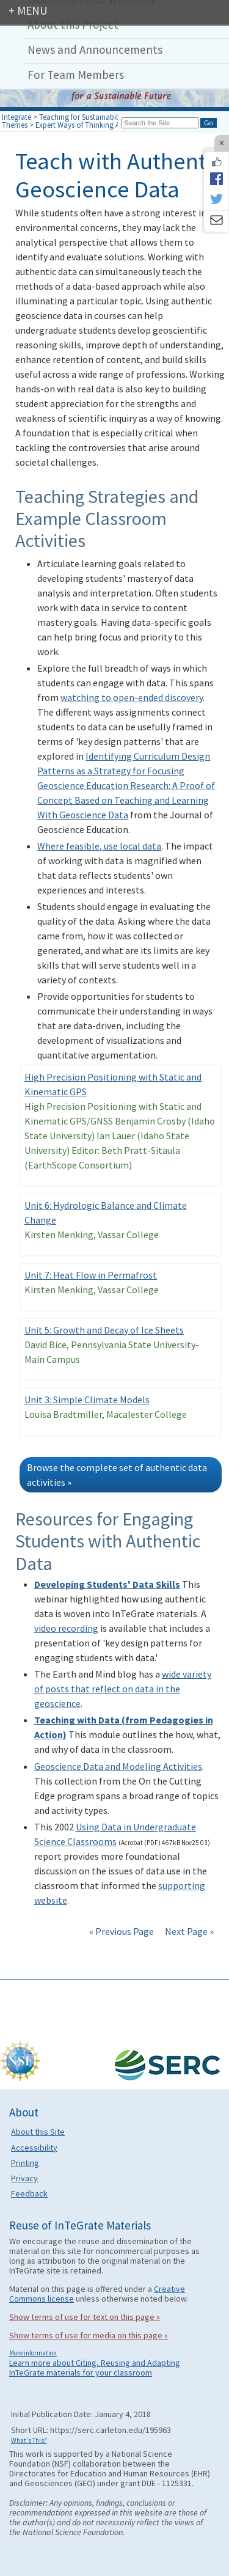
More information (33, 2353)
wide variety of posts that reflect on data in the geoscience (122, 1688)
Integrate (16, 117)
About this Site (38, 2131)
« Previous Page (121, 1931)
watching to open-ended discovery (131, 697)
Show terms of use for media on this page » (88, 2335)
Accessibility (34, 2147)
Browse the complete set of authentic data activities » (117, 1474)
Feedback (29, 2193)
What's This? (29, 2440)
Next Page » (188, 1931)
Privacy (24, 2178)
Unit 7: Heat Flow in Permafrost (90, 1275)
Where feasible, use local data (99, 846)
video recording (66, 1628)
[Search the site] (160, 122)
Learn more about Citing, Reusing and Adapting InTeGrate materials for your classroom (94, 2367)
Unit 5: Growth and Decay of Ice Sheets (104, 1330)
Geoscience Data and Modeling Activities (118, 1766)
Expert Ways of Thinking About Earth (94, 125)
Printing (25, 2162)
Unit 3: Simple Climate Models (87, 1399)
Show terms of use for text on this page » (84, 2316)
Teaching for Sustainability (82, 117)
